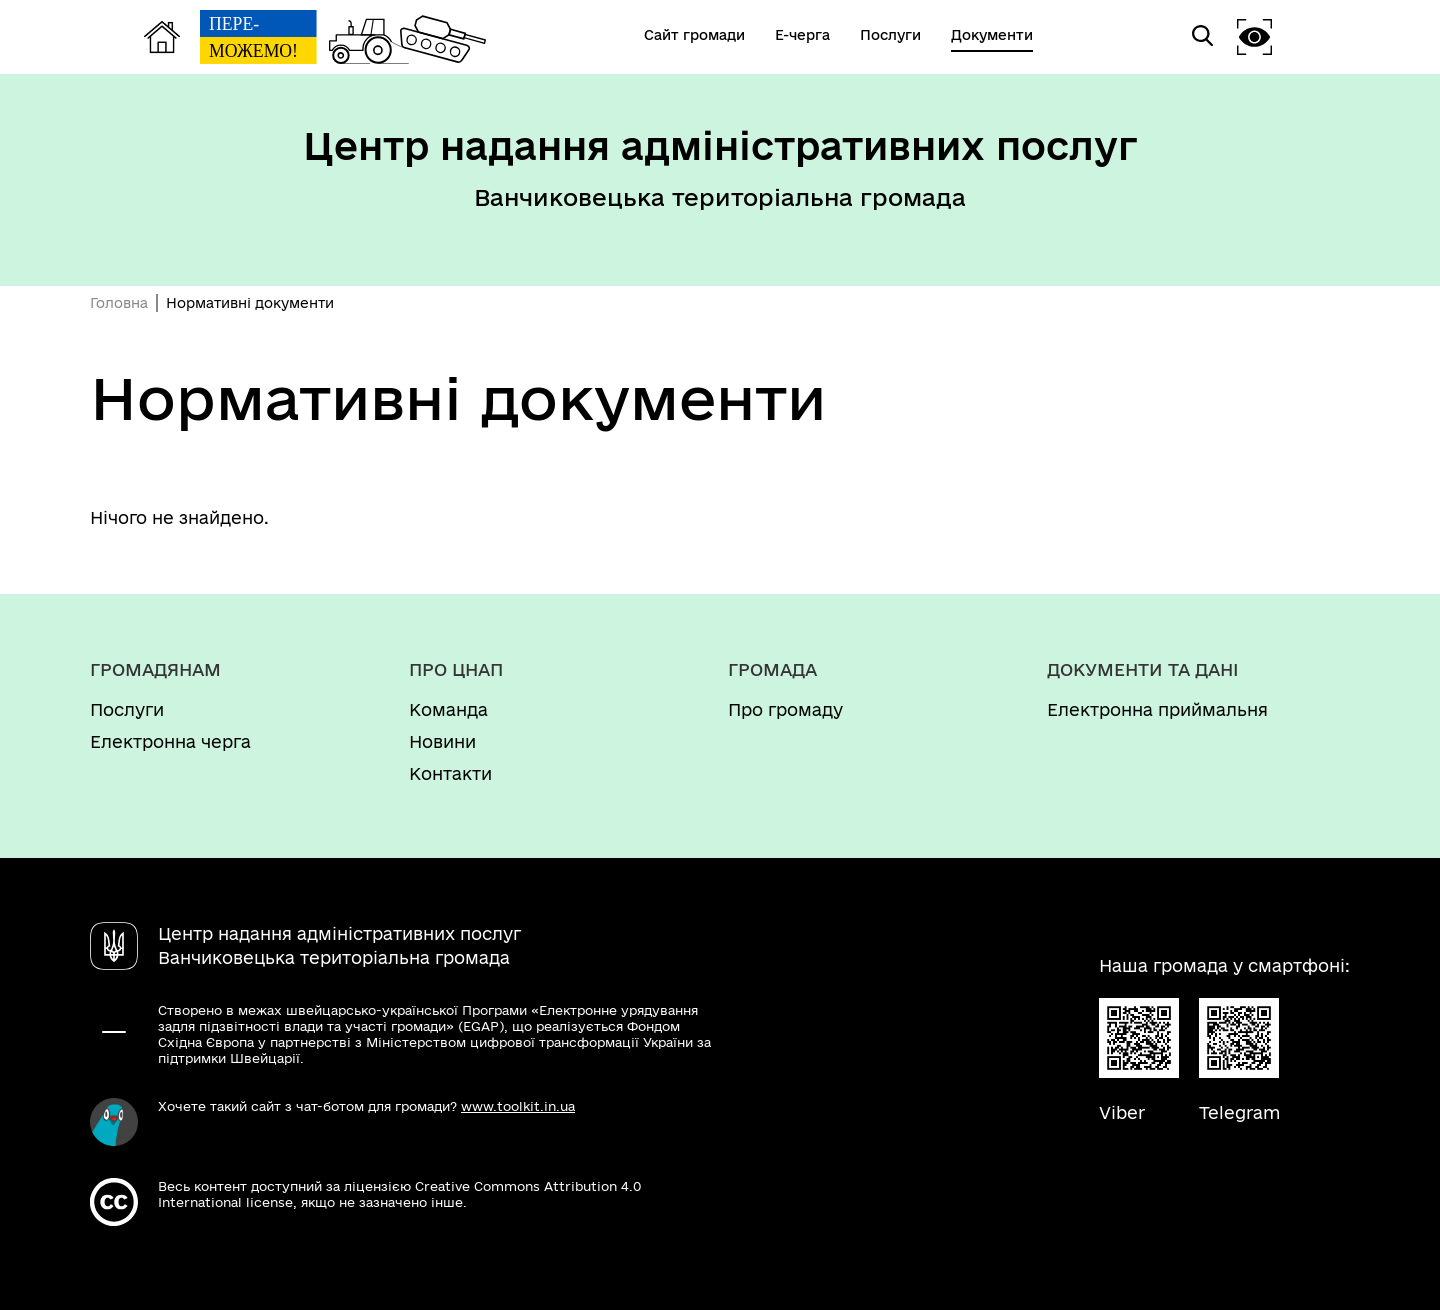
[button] (1255, 36)
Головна (119, 303)
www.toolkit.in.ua (518, 1106)
